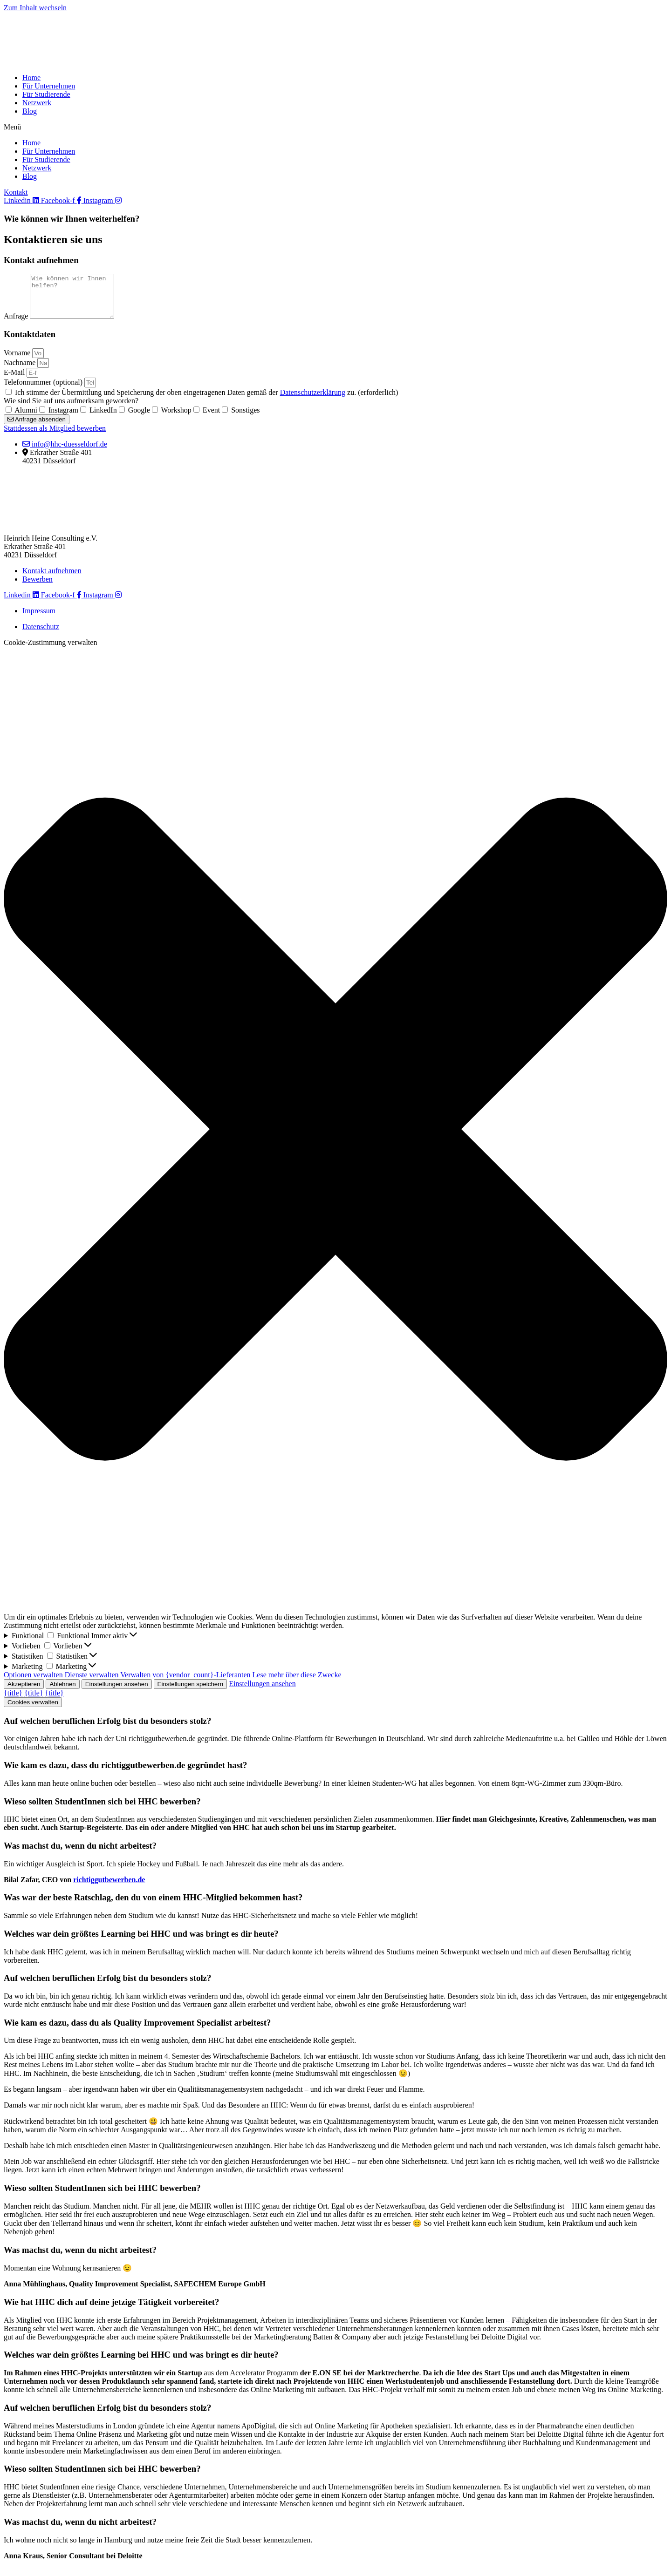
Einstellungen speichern (190, 1692)
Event (211, 418)
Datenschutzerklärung (312, 401)
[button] (335, 127)
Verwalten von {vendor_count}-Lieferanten (185, 1683)
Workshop (176, 418)
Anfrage (17, 324)
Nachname (20, 371)
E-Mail (15, 381)
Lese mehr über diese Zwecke (297, 1683)
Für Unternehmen (48, 86)
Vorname (18, 361)
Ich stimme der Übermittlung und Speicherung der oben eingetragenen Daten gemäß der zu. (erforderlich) (206, 401)
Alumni (25, 418)
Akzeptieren (23, 1692)
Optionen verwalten (33, 1683)
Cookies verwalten (32, 1710)
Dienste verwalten (92, 1683)
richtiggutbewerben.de (109, 1888)
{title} (13, 1701)
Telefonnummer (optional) (44, 390)
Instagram (63, 418)
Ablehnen (62, 1692)
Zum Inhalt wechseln (35, 8)
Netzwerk (36, 103)
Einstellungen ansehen (116, 1692)
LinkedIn (103, 418)
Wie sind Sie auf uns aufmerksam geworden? (71, 409)
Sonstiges (245, 418)
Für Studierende (46, 94)
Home (31, 77)
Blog (29, 111)
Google (139, 418)
